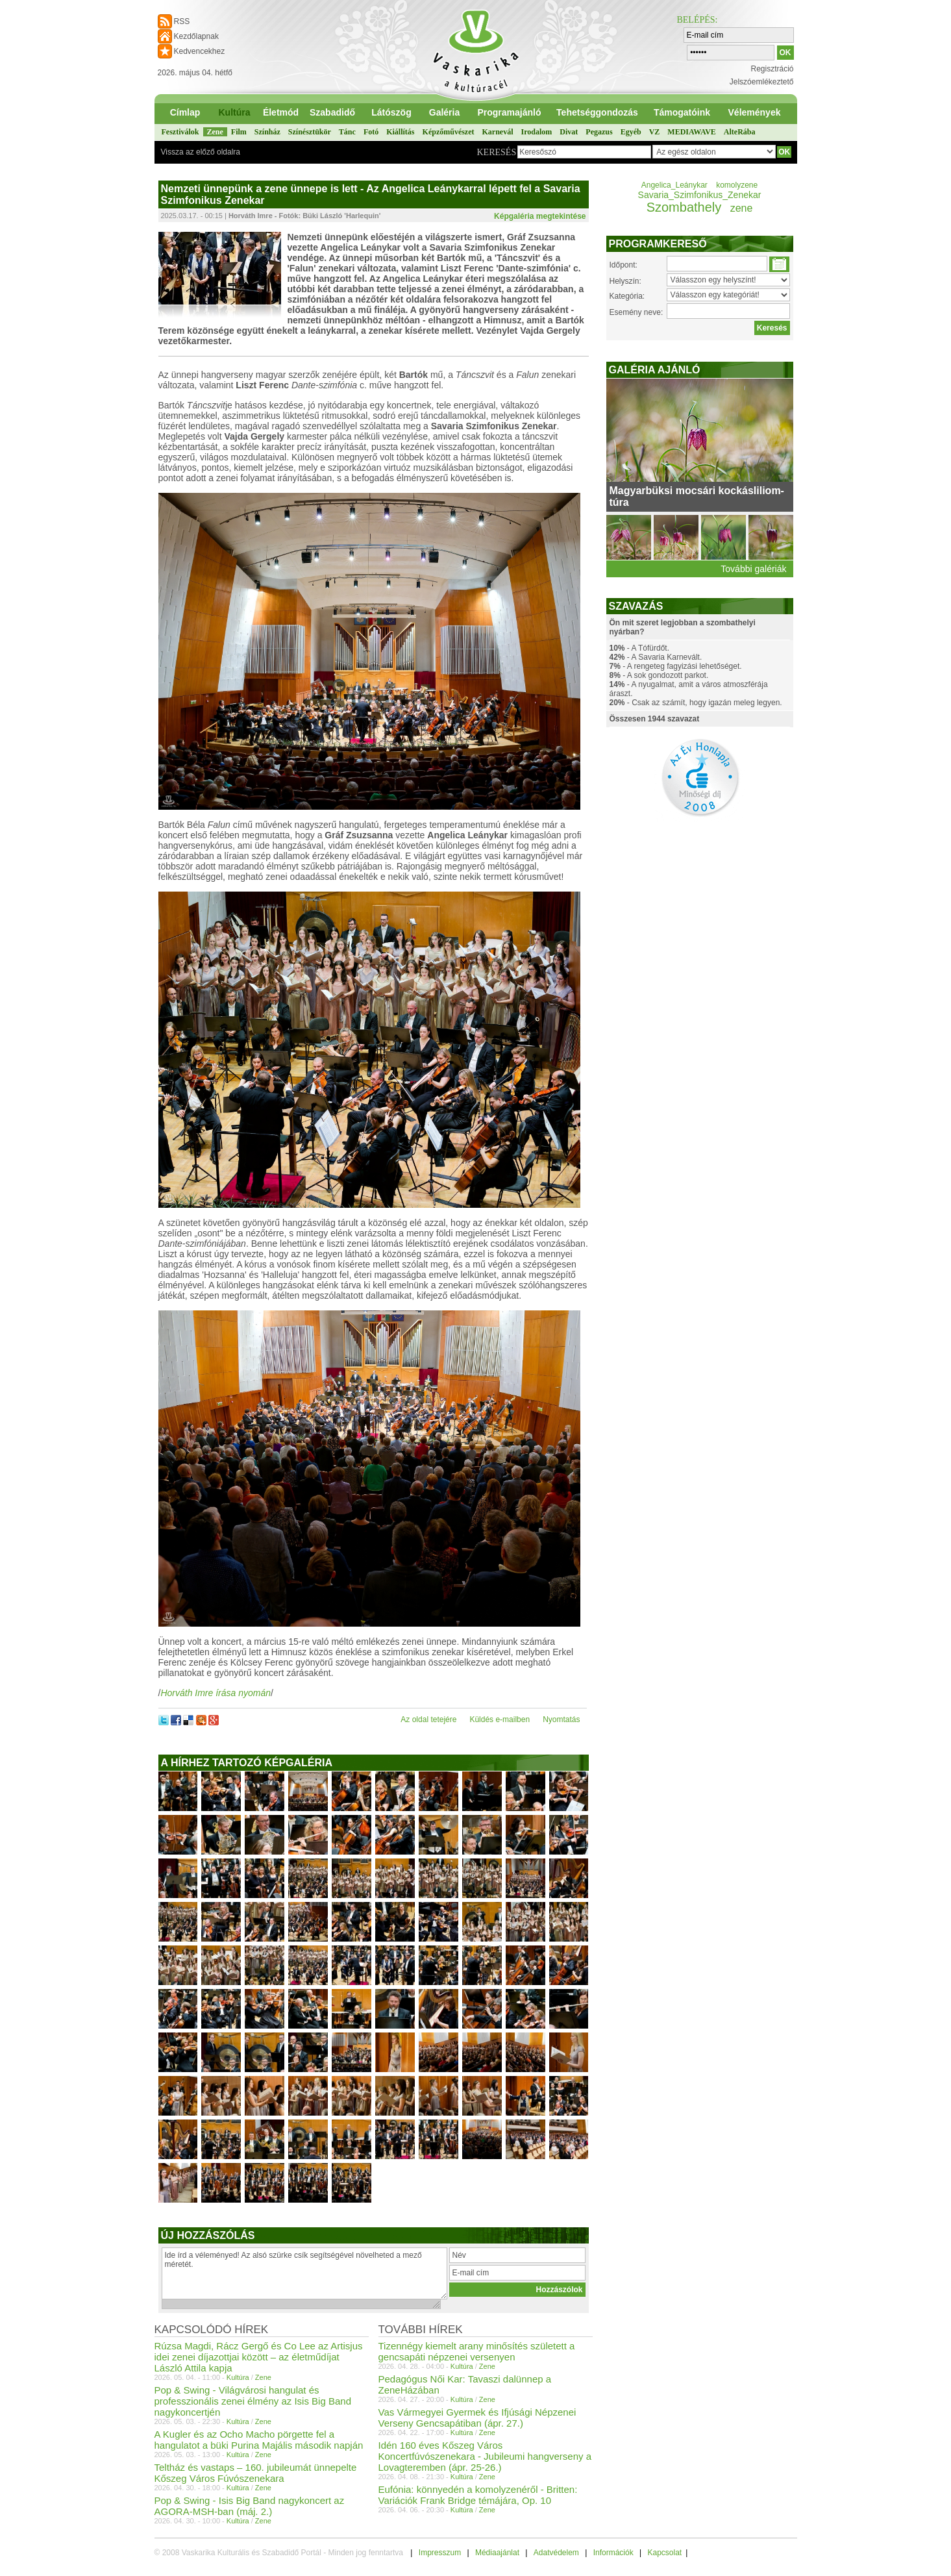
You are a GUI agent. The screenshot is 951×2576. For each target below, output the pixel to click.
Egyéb (631, 131)
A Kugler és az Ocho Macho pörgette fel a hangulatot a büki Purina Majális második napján (259, 2440)
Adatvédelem (556, 2552)
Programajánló (509, 112)
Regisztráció (771, 68)
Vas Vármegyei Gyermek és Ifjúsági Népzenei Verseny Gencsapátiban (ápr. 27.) (477, 2418)
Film (239, 131)
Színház (267, 131)
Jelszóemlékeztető (762, 81)
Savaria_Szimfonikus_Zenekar (699, 195)
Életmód (281, 112)
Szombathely (684, 207)
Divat (569, 131)
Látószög (391, 112)
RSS (182, 21)
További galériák (753, 569)
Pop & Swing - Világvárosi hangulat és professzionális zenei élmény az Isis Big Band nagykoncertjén (253, 2401)
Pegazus (599, 131)
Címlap (185, 112)
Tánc (347, 131)
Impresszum (440, 2552)
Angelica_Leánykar (674, 185)
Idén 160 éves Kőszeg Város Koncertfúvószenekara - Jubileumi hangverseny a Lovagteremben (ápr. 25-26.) (485, 2456)
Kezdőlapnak (196, 36)
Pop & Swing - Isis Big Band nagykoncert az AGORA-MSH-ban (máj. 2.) (249, 2506)
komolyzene (737, 185)
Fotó (371, 131)
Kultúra (235, 112)
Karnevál (497, 131)
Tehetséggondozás (597, 112)
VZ (654, 131)
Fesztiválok (180, 131)
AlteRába (740, 131)
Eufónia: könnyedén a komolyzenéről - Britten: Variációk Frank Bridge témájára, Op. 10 (478, 2495)
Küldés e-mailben (499, 1719)
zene (741, 208)
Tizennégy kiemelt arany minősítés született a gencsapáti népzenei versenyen (476, 2351)
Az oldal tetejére (428, 1719)
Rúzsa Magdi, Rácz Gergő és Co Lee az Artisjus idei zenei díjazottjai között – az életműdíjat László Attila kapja (258, 2356)
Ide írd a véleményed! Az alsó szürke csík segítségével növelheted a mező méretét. (304, 2273)
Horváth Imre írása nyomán (215, 1693)
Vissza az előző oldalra (201, 151)
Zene (215, 131)
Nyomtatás (561, 1719)
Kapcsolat (664, 2552)
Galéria (444, 112)
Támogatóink (682, 112)
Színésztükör (309, 131)
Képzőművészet (449, 131)
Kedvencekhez (199, 51)
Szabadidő (332, 112)
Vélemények (754, 112)
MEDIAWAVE (691, 131)
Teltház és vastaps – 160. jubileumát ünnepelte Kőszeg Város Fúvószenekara (255, 2473)
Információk (613, 2552)
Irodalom (536, 131)
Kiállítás (400, 131)
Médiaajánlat (497, 2552)
